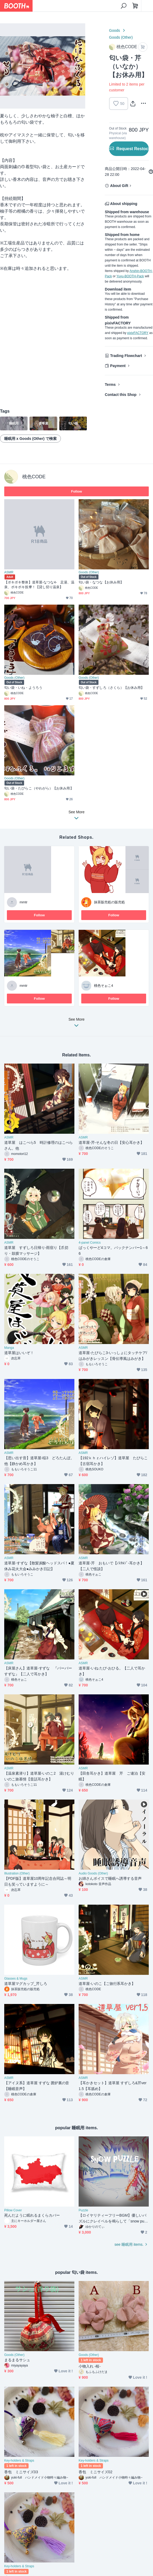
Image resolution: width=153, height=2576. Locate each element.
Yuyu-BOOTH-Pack (130, 276)
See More (76, 1023)
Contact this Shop (121, 394)
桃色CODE (34, 476)
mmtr (24, 902)
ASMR (9, 572)
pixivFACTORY (137, 333)
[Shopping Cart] (135, 6)
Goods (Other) (121, 37)
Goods (114, 30)
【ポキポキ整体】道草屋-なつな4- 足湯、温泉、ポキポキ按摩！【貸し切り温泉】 (39, 584)
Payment (117, 366)
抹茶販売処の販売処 (109, 902)
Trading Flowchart (126, 356)
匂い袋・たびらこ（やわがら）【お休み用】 (39, 788)
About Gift (119, 186)
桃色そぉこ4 (103, 986)
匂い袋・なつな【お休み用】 (101, 582)
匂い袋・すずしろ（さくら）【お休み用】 (112, 688)
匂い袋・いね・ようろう (23, 688)
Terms (110, 384)
